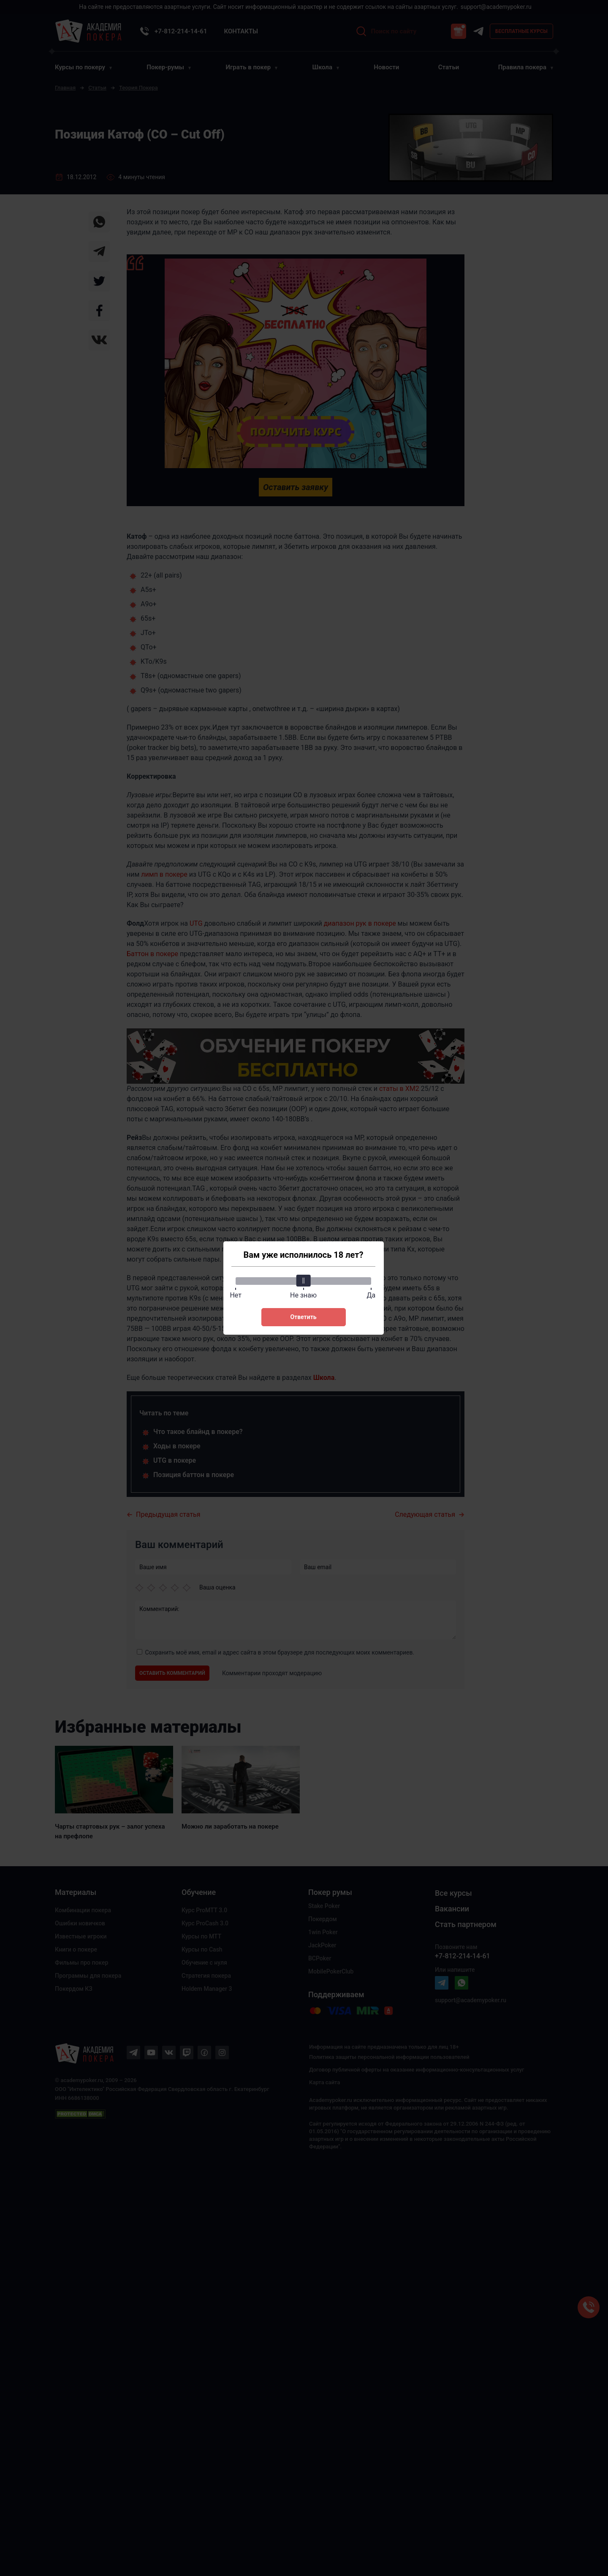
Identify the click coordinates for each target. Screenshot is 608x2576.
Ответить (303, 1317)
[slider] (303, 1281)
